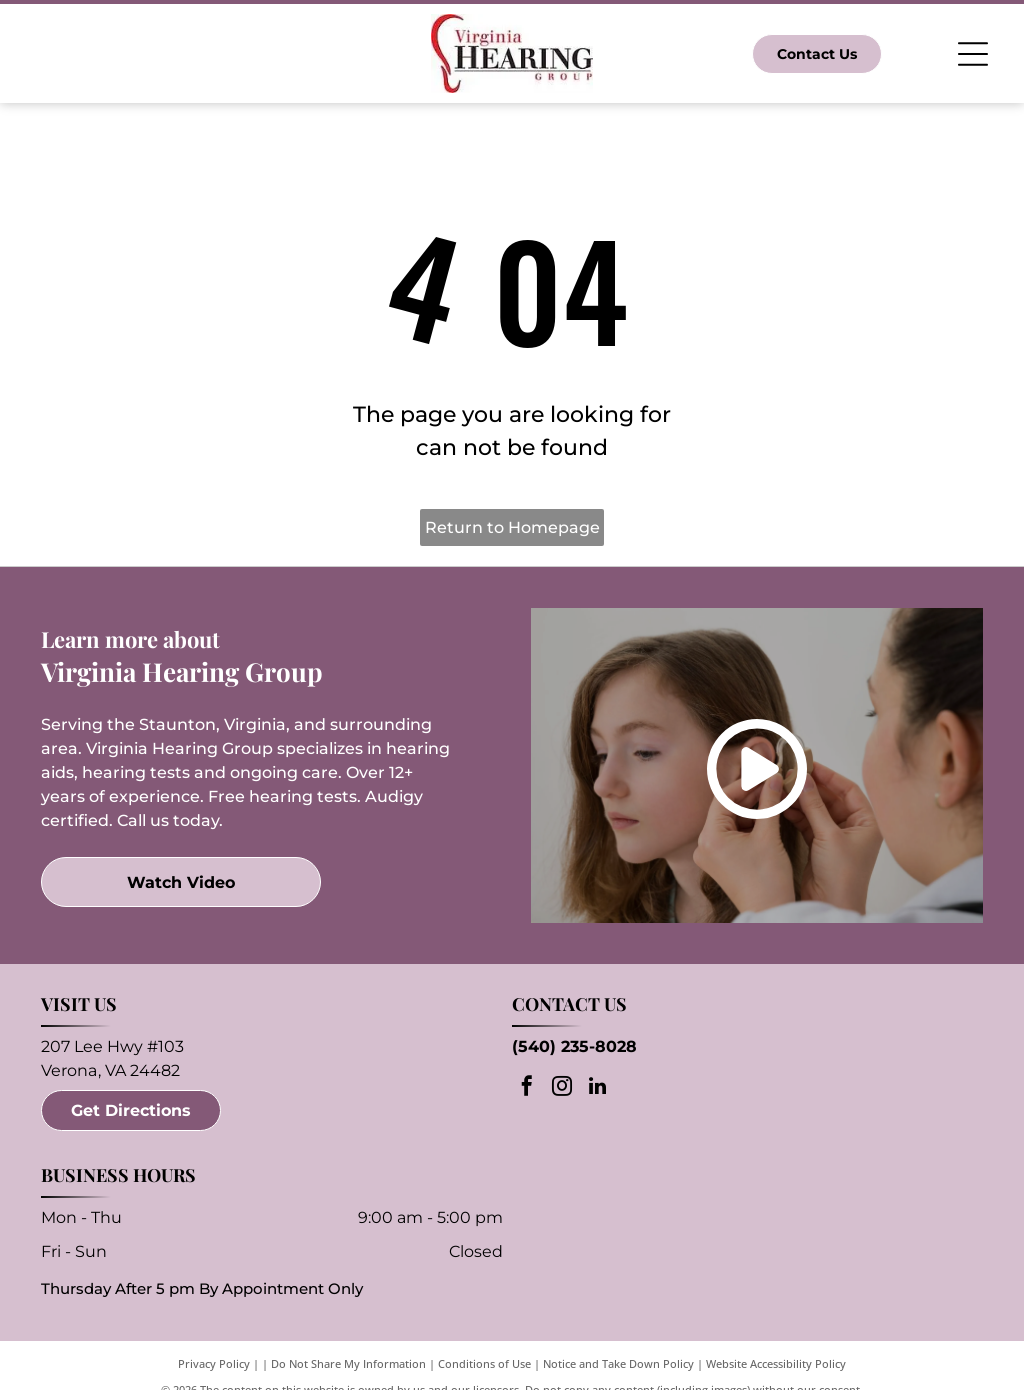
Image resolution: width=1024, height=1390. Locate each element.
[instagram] (562, 1088)
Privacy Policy (214, 1363)
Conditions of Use (484, 1363)
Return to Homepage (512, 527)
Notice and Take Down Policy (618, 1363)
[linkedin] (597, 1088)
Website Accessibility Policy (776, 1363)
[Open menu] (973, 54)
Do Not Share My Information (348, 1363)
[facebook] (527, 1088)
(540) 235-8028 (574, 1046)
